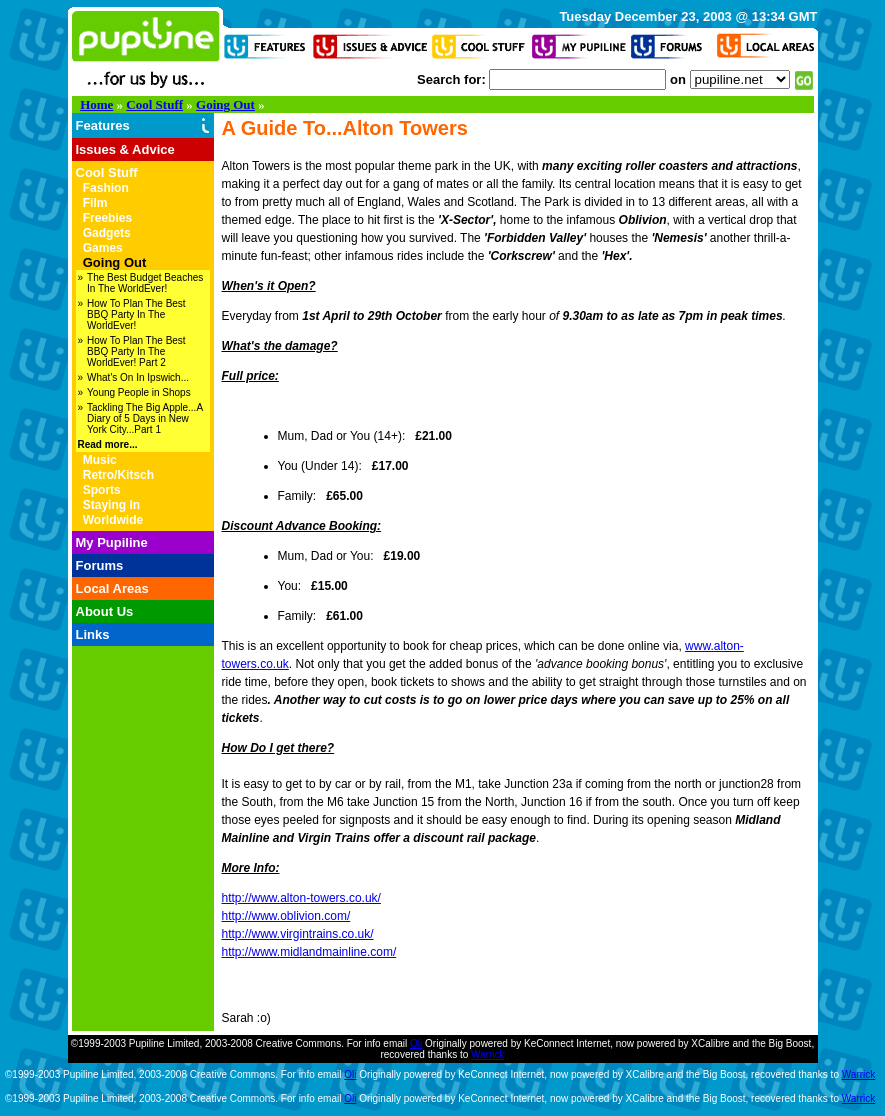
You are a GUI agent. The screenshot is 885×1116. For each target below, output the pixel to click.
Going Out (225, 104)
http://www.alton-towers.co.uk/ (301, 898)
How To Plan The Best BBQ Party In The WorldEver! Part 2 (136, 351)
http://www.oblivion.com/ (286, 916)
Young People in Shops (139, 392)
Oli (416, 1043)
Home (96, 104)
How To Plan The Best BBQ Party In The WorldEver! (136, 314)
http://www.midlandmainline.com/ (309, 952)
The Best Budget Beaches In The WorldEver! (145, 283)
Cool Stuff (154, 104)
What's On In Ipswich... (138, 377)
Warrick (488, 1054)
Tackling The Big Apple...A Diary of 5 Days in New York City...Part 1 (144, 418)
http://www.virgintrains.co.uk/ (298, 934)
